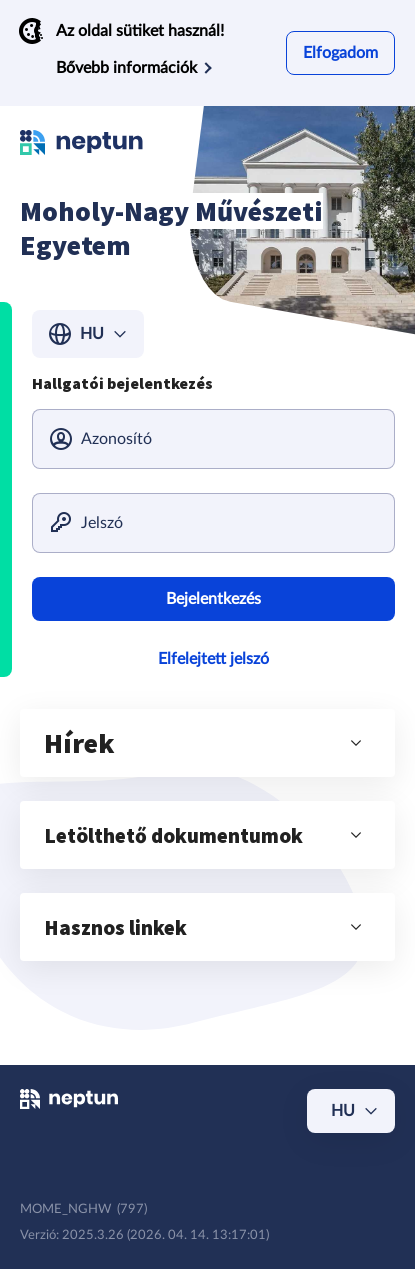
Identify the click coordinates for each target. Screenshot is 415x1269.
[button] (207, 743)
